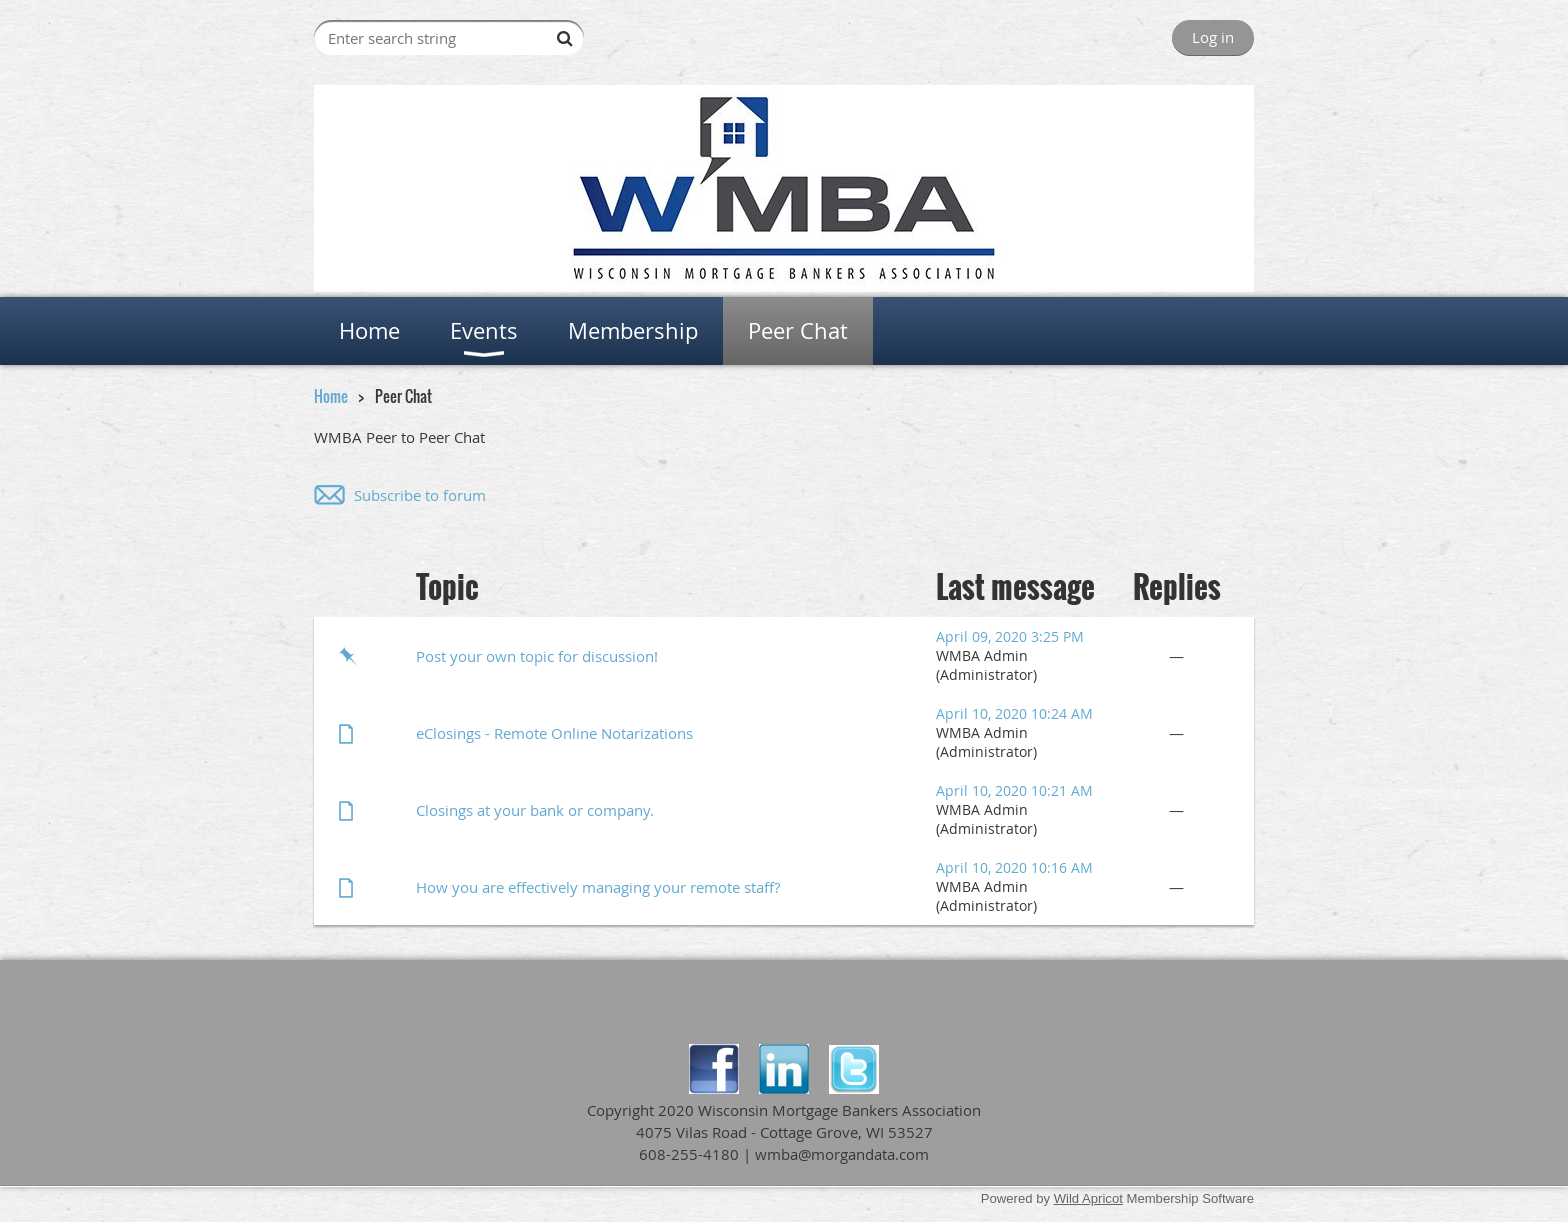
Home (331, 396)
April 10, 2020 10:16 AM (1014, 867)
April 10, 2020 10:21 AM (1014, 790)
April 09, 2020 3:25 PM (1010, 636)
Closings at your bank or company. (535, 810)
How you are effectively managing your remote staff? (598, 887)
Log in (1213, 37)
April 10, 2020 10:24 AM (1014, 713)
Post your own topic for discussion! (537, 656)
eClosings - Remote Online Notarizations (554, 733)
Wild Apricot (1088, 1198)
